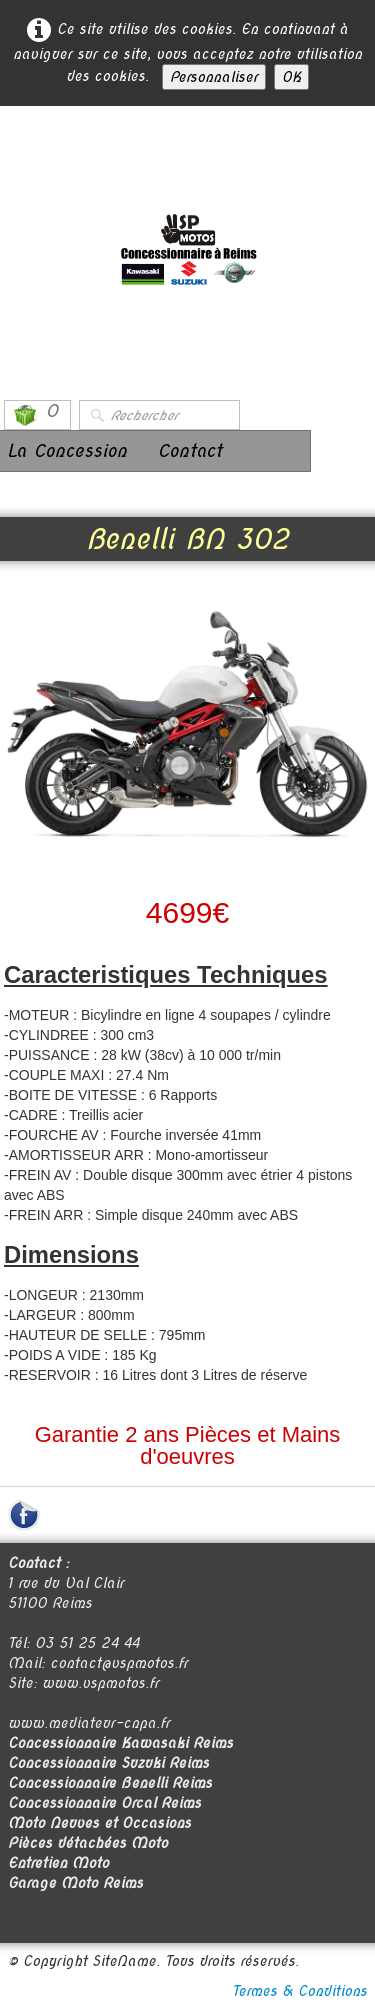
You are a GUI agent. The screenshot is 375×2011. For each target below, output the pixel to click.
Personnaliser (214, 77)
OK (291, 77)
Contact (189, 450)
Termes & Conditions (299, 1991)
